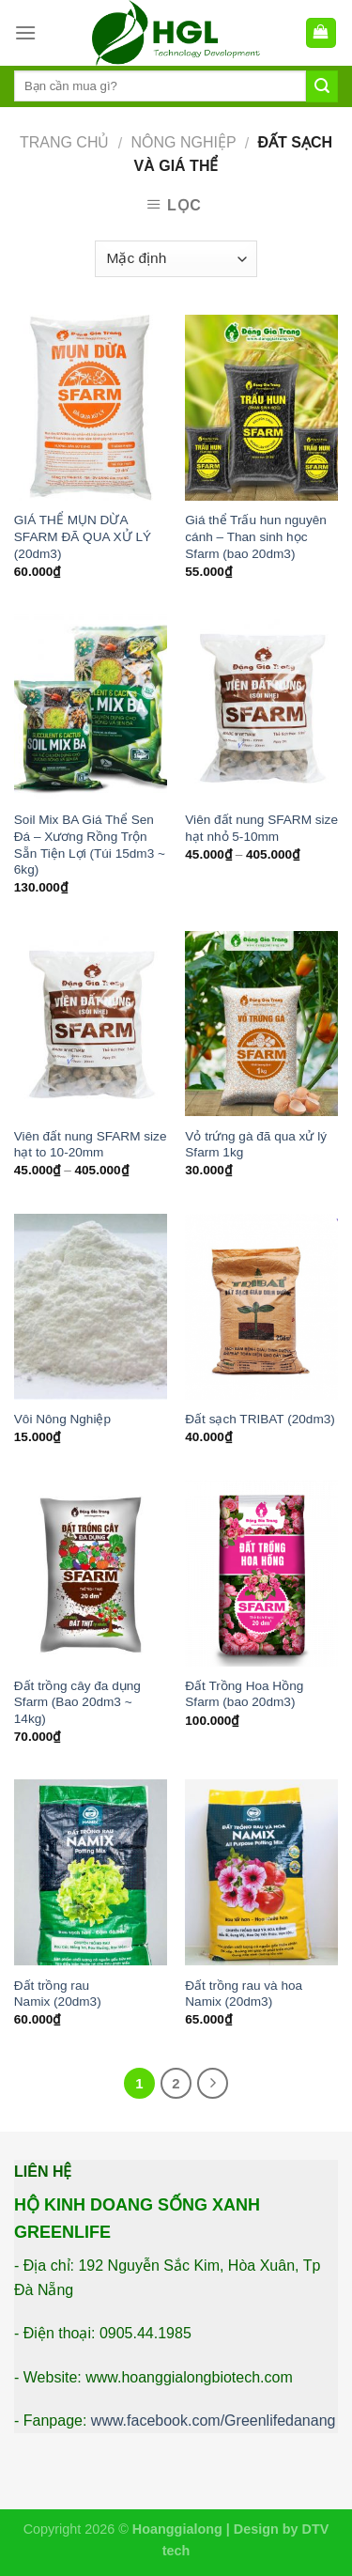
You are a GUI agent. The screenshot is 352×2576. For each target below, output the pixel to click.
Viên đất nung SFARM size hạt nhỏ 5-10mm (261, 828)
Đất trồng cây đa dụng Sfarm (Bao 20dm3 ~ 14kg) (77, 1702)
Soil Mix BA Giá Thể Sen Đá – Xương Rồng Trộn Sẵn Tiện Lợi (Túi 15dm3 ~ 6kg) (89, 845)
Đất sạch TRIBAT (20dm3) (260, 1419)
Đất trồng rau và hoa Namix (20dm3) (243, 1994)
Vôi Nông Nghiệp (62, 1419)
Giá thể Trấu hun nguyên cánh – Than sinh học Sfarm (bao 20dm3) (256, 536)
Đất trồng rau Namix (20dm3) (57, 1994)
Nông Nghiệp (183, 142)
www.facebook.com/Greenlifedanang (213, 2421)
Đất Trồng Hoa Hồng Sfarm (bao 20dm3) (244, 1694)
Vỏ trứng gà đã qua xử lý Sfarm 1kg (256, 1144)
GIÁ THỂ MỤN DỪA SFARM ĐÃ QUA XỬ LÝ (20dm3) (82, 536)
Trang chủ (65, 142)
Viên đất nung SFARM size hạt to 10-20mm (90, 1144)
